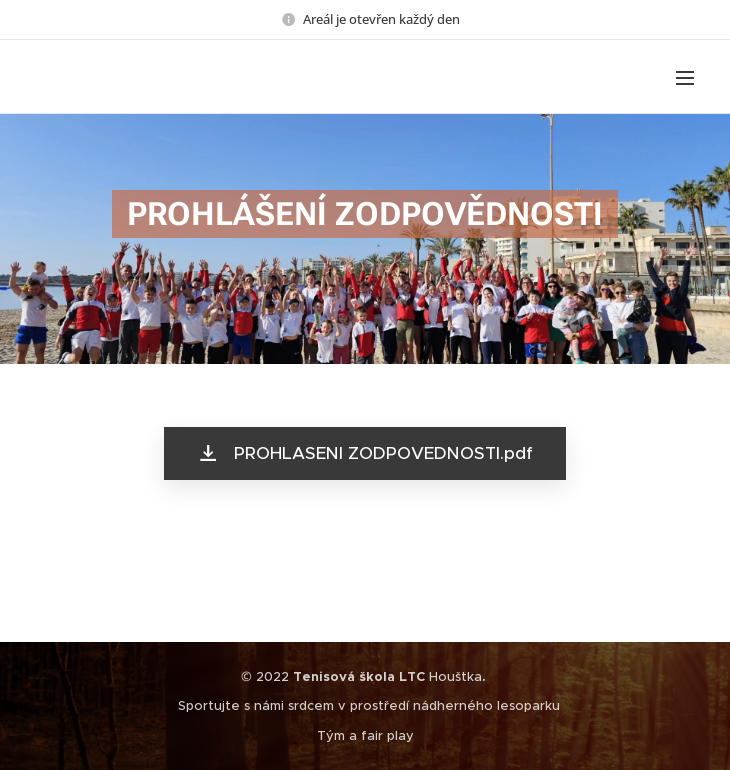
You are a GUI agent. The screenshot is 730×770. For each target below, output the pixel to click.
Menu (685, 78)
